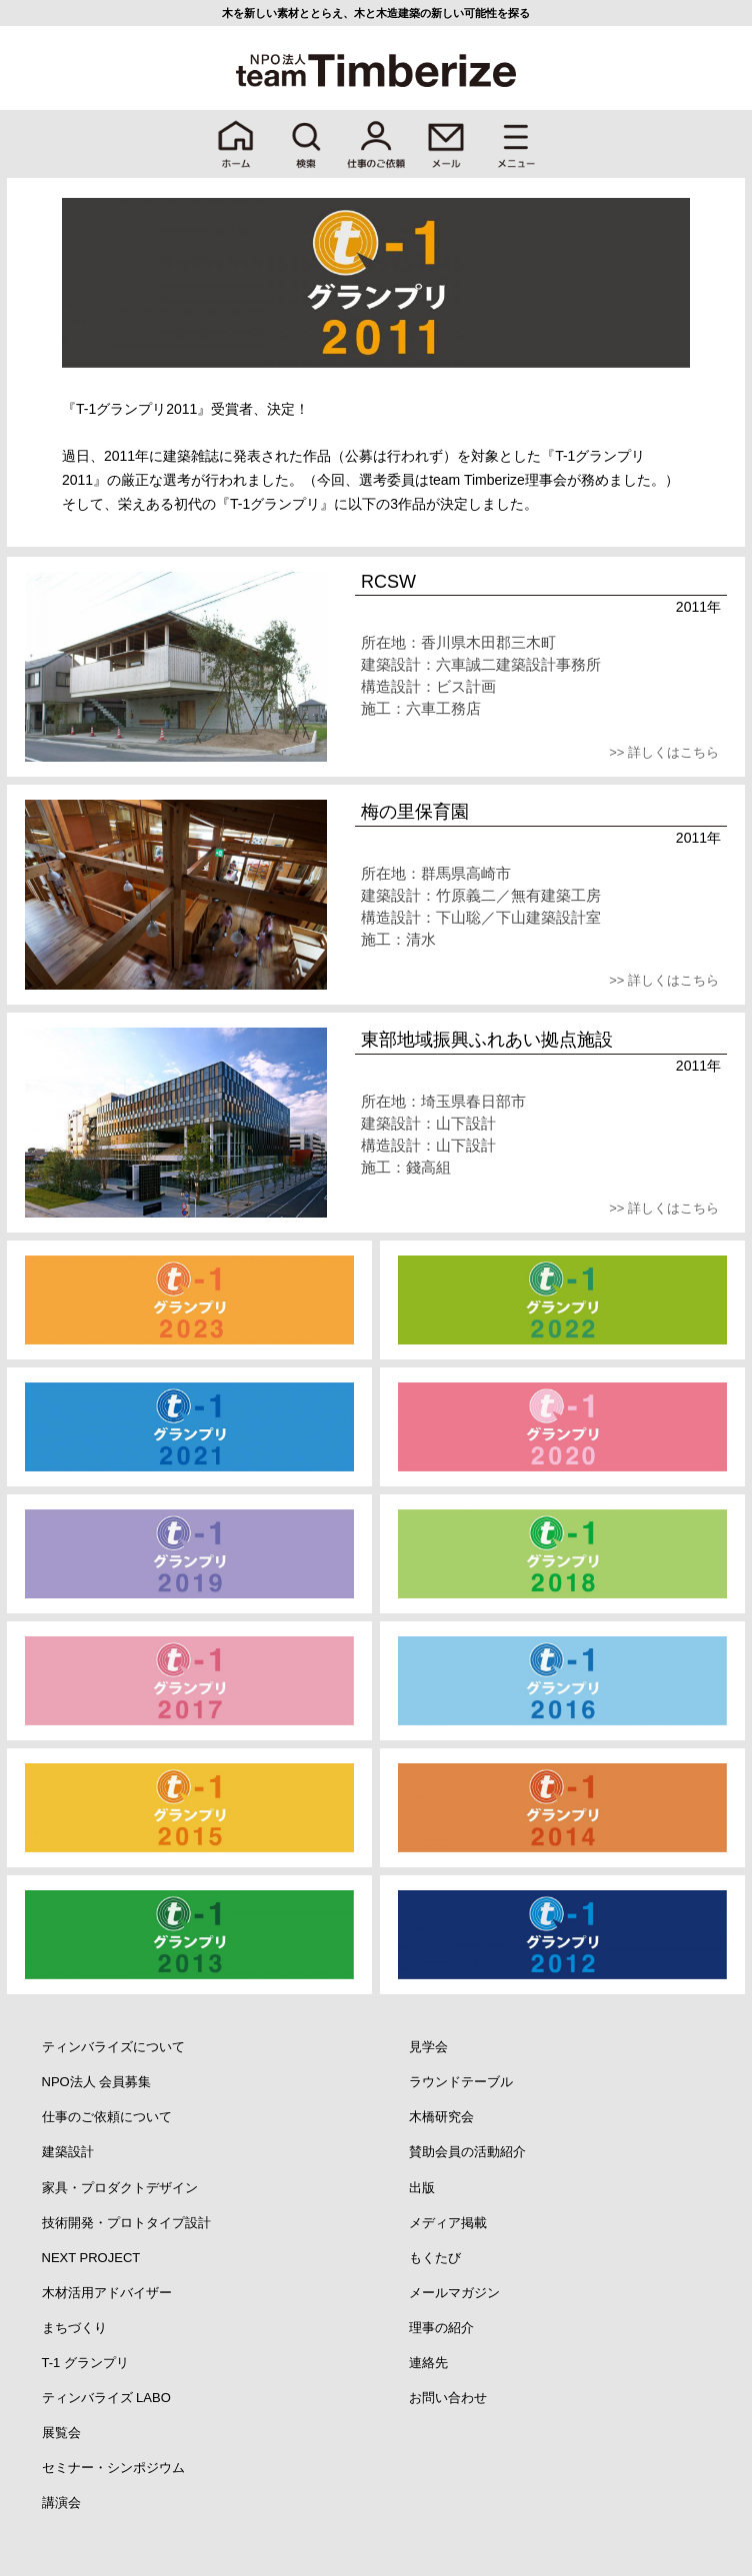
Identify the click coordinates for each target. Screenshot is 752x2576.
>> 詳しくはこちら (664, 752)
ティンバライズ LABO (106, 2397)
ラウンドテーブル (461, 2081)
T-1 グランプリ (85, 2362)
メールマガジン (454, 2292)
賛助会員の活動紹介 (467, 2151)
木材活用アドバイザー (107, 2292)
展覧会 (61, 2432)
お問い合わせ (448, 2397)
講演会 (61, 2502)
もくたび (435, 2257)
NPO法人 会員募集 (97, 2081)
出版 (422, 2187)
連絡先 (428, 2362)
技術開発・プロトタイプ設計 (126, 2222)
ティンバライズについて (113, 2046)
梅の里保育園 (415, 812)
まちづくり (74, 2327)
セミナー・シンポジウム (113, 2467)
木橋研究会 (441, 2116)
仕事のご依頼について (107, 2116)
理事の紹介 (441, 2327)
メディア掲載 (448, 2222)
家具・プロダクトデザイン (120, 2187)
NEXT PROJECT (91, 2257)
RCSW (388, 582)
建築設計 (68, 2151)
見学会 (428, 2046)
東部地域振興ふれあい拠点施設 (487, 1040)
